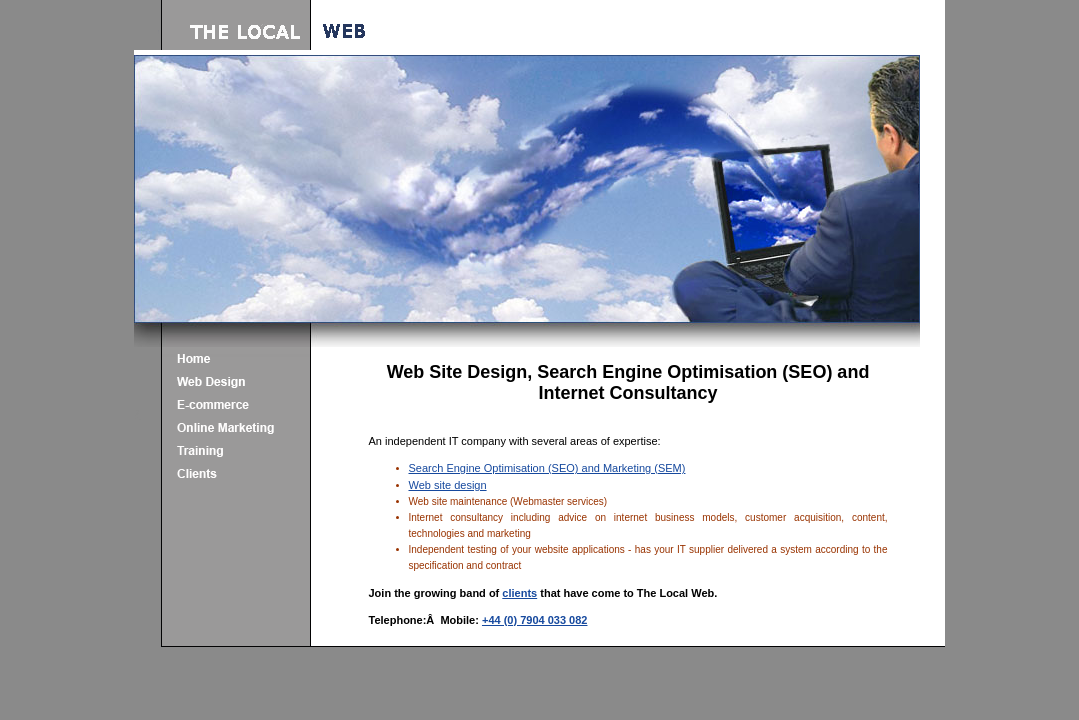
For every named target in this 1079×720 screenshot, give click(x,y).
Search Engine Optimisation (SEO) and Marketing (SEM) (547, 468)
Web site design (448, 485)
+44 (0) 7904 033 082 (535, 620)
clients (519, 593)
